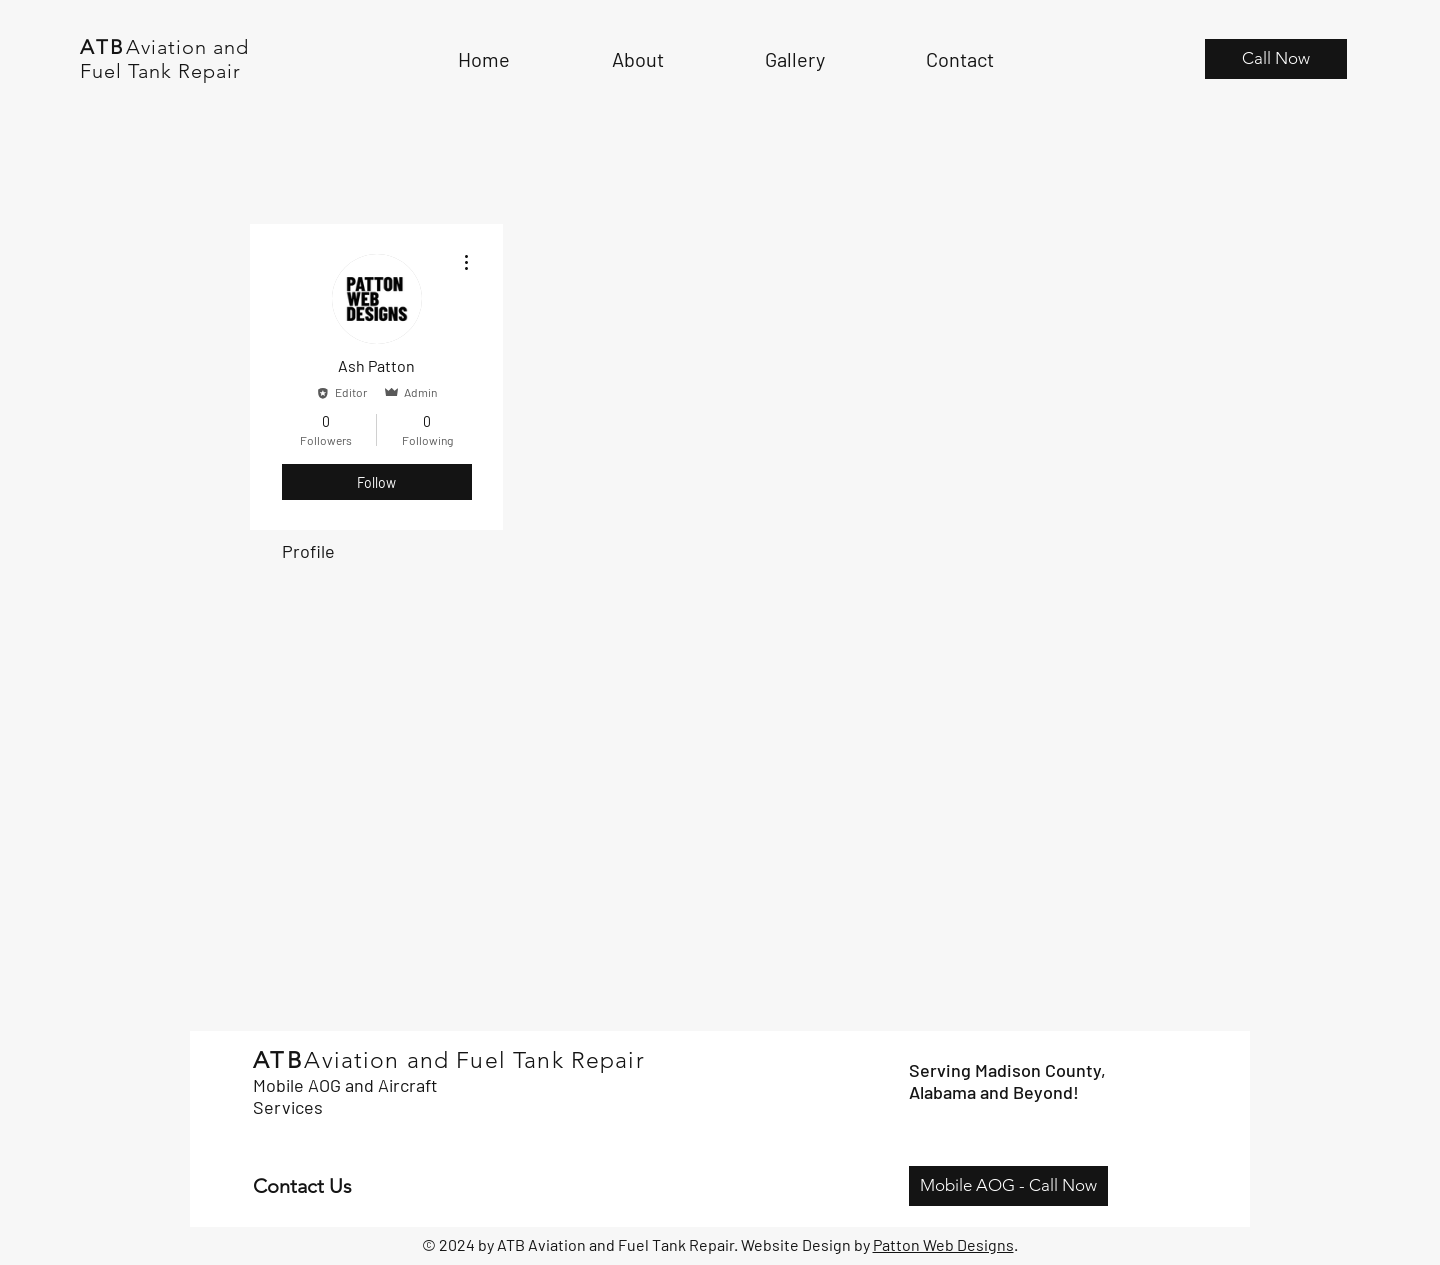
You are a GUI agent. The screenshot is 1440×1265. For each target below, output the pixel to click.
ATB (103, 47)
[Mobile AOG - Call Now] (1008, 1186)
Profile (308, 551)
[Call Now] (1276, 59)
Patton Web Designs (943, 1244)
